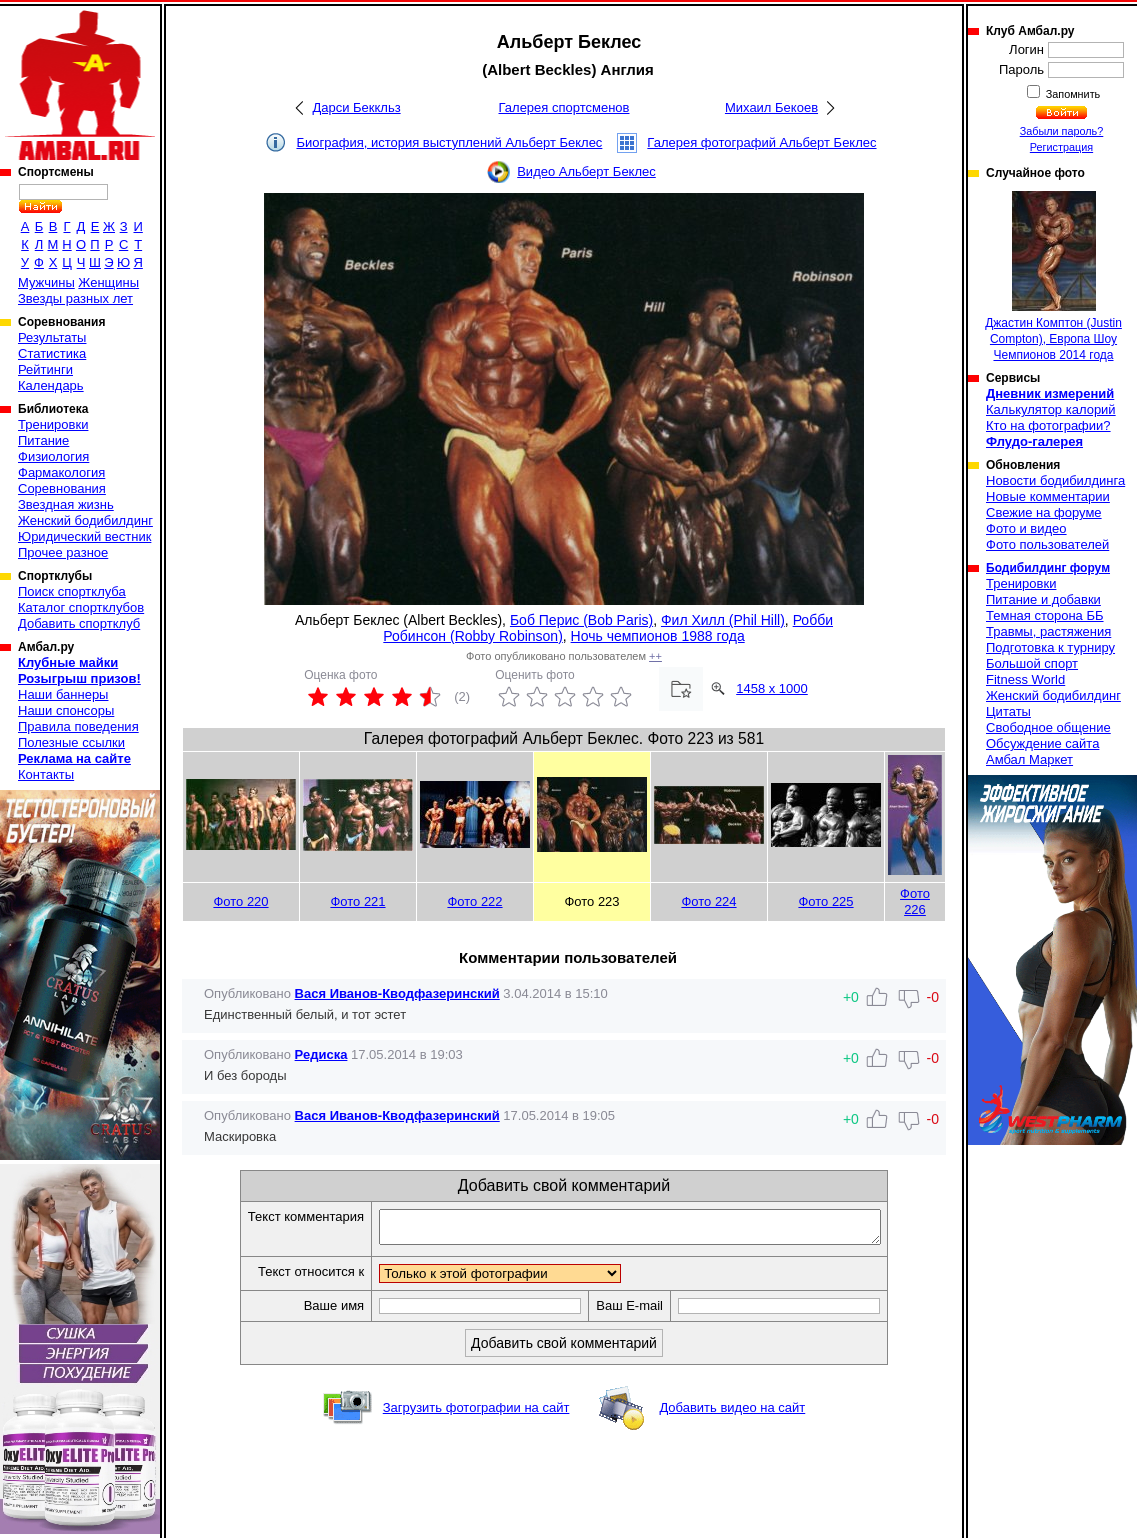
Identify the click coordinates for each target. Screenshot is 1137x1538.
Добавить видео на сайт (732, 1413)
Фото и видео (1026, 528)
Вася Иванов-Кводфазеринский (397, 993)
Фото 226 (915, 901)
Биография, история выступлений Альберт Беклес (449, 142)
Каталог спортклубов (81, 607)
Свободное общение (1048, 727)
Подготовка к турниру (1050, 647)
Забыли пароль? (1062, 131)
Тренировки (53, 424)
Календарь (51, 385)
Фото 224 (708, 901)
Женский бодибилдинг (85, 520)
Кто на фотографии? (1048, 425)
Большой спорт (1032, 663)
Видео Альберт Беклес (586, 171)
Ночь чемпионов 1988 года (658, 636)
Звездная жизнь (66, 504)
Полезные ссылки (71, 742)
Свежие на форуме (1044, 512)
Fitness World (1025, 679)
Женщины (108, 282)
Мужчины (46, 282)
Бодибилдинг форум (1048, 568)
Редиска (321, 1054)
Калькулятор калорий (1051, 409)
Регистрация (1061, 147)
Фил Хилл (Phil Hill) (723, 620)
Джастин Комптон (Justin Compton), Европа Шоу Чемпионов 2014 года (1053, 276)
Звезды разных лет (75, 298)
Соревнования (62, 488)
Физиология (53, 456)
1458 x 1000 (772, 688)
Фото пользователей (1047, 544)
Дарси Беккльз (356, 107)
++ (655, 656)
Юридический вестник (84, 536)
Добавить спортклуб (79, 623)
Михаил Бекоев (771, 107)
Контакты (46, 774)
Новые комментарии (1048, 496)
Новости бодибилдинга (1055, 480)
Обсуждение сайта (1042, 743)
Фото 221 (357, 901)
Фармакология (61, 472)
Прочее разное (63, 552)
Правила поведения (78, 726)
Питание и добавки (1043, 599)
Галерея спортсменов (564, 107)
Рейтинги (45, 369)
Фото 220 (240, 901)
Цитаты (1008, 711)
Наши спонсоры (66, 710)
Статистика (52, 353)
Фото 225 (825, 901)
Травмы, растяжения (1048, 631)
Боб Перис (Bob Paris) (581, 620)
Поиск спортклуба (72, 591)
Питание (43, 440)
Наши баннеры (63, 694)
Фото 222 (474, 901)
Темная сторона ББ (1045, 615)
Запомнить (1072, 94)
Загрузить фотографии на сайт (476, 1413)
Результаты (52, 337)
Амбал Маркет (1029, 759)
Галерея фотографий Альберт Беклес (761, 142)
